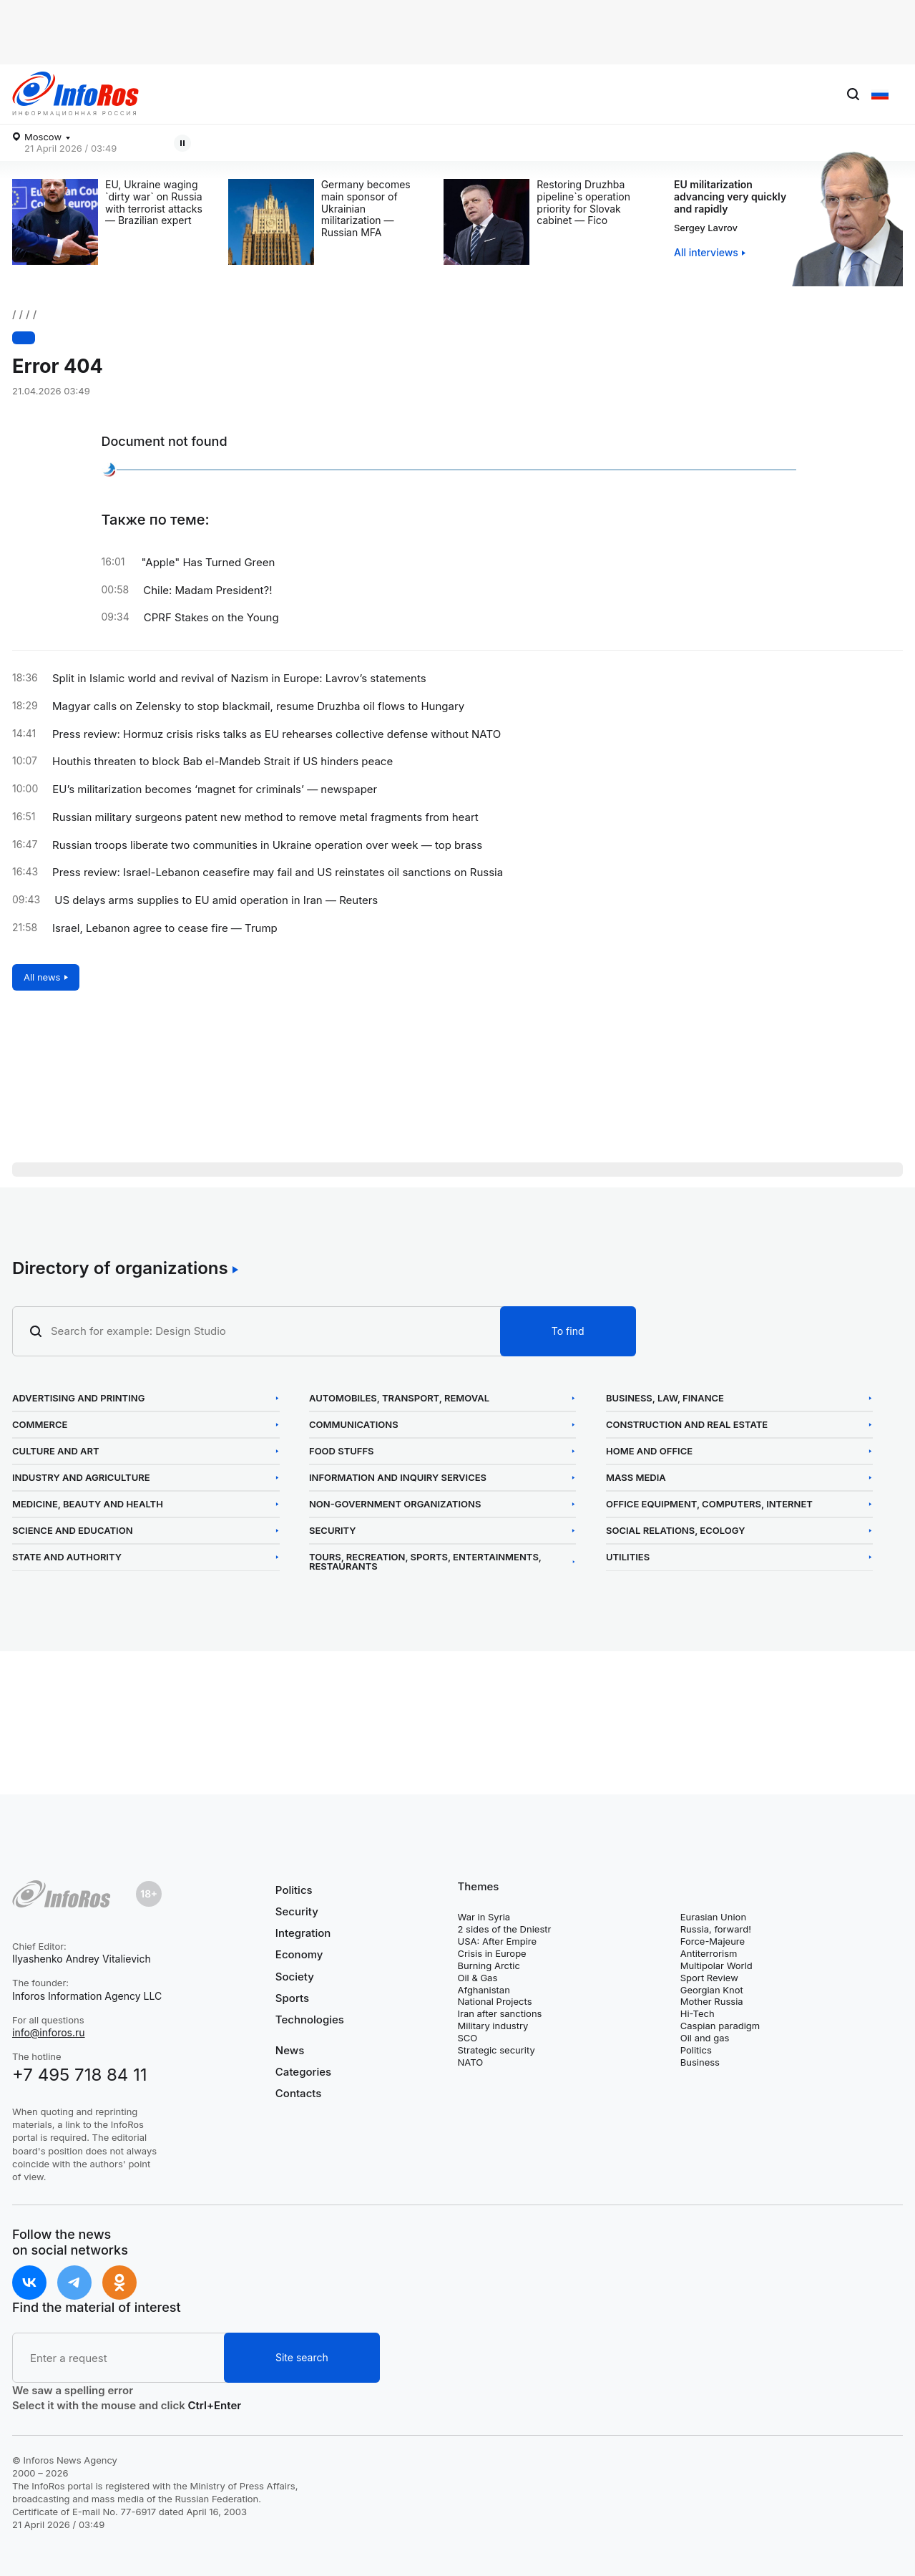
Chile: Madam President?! (207, 590)
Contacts (298, 2093)
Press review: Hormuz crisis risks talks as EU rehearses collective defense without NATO (276, 734)
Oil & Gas (478, 1977)
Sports (292, 1998)
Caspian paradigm (720, 2025)
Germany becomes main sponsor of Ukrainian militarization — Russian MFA (366, 208)
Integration (303, 1933)
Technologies (309, 2019)
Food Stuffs (341, 1451)
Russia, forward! (715, 1929)
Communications (353, 1424)
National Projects (495, 2001)
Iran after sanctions (500, 2013)
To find (568, 1331)
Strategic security (496, 2050)
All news (42, 977)
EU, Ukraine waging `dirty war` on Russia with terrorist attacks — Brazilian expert (153, 202)
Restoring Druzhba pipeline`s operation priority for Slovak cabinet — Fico (583, 202)
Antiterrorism (709, 1953)
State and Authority (67, 1557)
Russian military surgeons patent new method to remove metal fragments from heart (265, 817)
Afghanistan (484, 1990)
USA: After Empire (497, 1941)
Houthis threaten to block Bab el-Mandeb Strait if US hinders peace (222, 761)
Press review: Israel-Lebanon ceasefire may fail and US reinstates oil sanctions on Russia (277, 872)
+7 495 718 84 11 (79, 2074)
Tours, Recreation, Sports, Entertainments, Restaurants (425, 1561)
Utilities (628, 1557)
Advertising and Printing (78, 1398)
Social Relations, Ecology (675, 1530)
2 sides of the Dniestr (505, 1929)
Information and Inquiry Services (397, 1477)
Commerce (39, 1424)
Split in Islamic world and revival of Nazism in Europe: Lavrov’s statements (239, 678)
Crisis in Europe (492, 1953)
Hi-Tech (697, 2013)
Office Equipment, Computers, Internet (709, 1504)
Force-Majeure (712, 1941)
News (289, 2050)
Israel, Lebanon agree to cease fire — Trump (165, 928)
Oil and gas (705, 2037)
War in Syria (484, 1917)
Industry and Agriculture (81, 1477)
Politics (294, 1890)
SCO (468, 2037)
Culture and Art (55, 1451)
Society (294, 1976)
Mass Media (636, 1477)
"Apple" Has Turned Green (208, 562)
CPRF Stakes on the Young (211, 617)
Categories (303, 2072)
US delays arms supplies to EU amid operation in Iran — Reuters (216, 900)
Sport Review (709, 1977)
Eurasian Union (713, 1917)
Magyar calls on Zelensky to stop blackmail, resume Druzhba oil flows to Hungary (320, 144)
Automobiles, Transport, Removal (399, 1398)
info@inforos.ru (48, 2032)
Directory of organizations (120, 1268)
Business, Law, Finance (665, 1398)
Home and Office (649, 1451)
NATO (471, 2062)
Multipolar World (716, 1965)
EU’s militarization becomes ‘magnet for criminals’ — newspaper (214, 789)
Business (700, 2062)
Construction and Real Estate (687, 1424)
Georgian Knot (711, 1990)
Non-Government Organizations (395, 1504)
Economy (299, 1954)
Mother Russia (711, 2001)
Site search (301, 2357)
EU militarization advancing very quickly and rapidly (730, 196)
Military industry (493, 2025)
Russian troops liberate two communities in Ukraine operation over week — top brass (267, 845)
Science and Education (72, 1530)
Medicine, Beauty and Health (87, 1504)
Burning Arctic (489, 1965)
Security (332, 1530)
